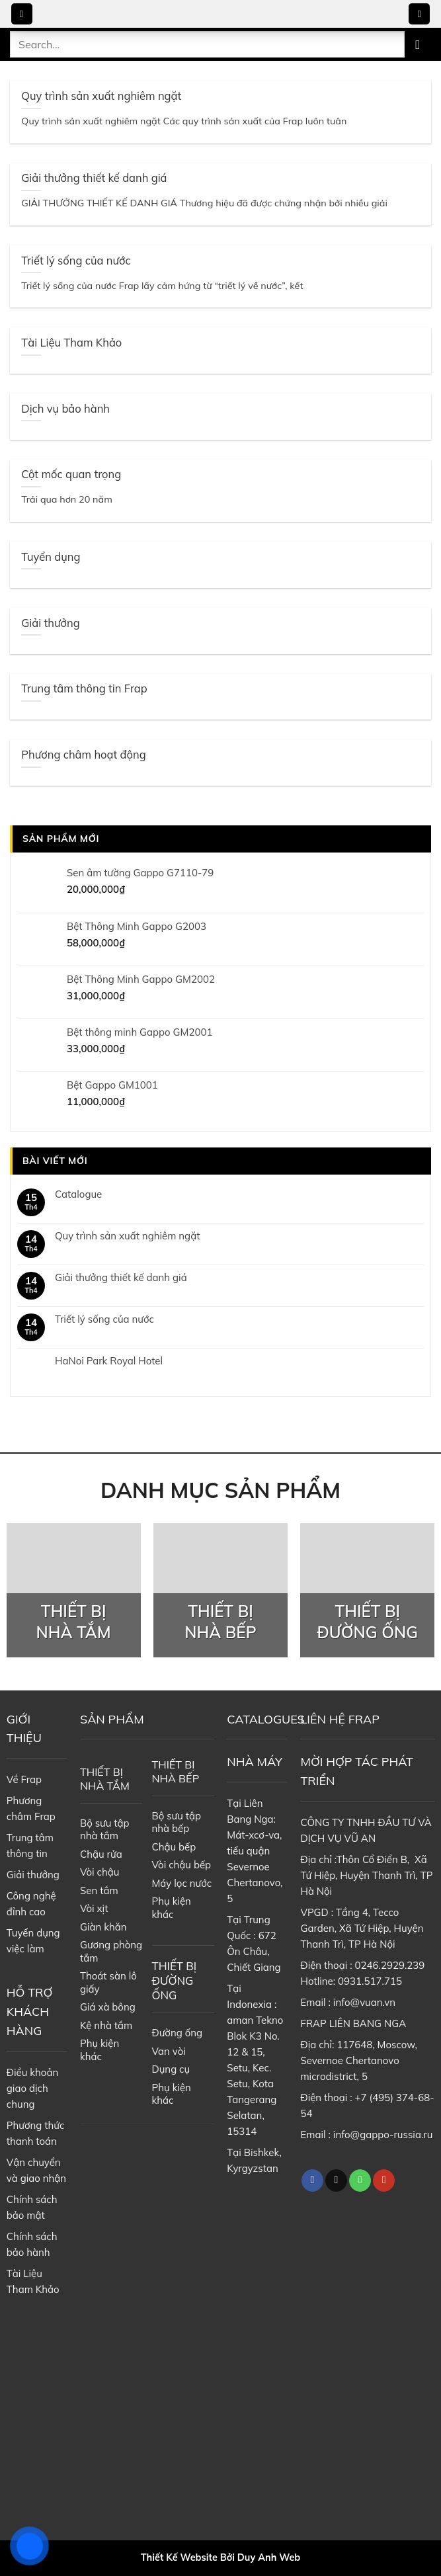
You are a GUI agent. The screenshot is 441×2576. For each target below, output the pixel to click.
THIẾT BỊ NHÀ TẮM (105, 1778)
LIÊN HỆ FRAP (340, 1719)
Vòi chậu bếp (182, 1864)
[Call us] (360, 2180)
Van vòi (169, 2051)
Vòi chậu (100, 1872)
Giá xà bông (108, 2007)
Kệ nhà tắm (106, 2025)
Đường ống (177, 2032)
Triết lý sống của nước (104, 1319)
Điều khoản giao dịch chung (32, 2088)
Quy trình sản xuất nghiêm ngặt (127, 1236)
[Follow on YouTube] (384, 2180)
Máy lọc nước (182, 1883)
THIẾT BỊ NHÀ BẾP (176, 1771)
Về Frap (24, 1779)
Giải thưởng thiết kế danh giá (121, 1278)
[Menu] (21, 14)
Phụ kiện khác (99, 2050)
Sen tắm (99, 1890)
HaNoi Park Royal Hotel (109, 1361)
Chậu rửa (101, 1854)
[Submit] (418, 44)
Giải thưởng (33, 1874)
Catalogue (78, 1194)
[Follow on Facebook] (312, 2180)
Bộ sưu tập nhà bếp (177, 1822)
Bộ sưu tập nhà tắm (105, 1830)
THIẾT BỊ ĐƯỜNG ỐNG (174, 1980)
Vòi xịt (94, 1908)
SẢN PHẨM (112, 1719)
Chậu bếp (174, 1847)
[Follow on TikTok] (336, 2180)
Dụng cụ (171, 2069)
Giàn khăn (103, 1927)
